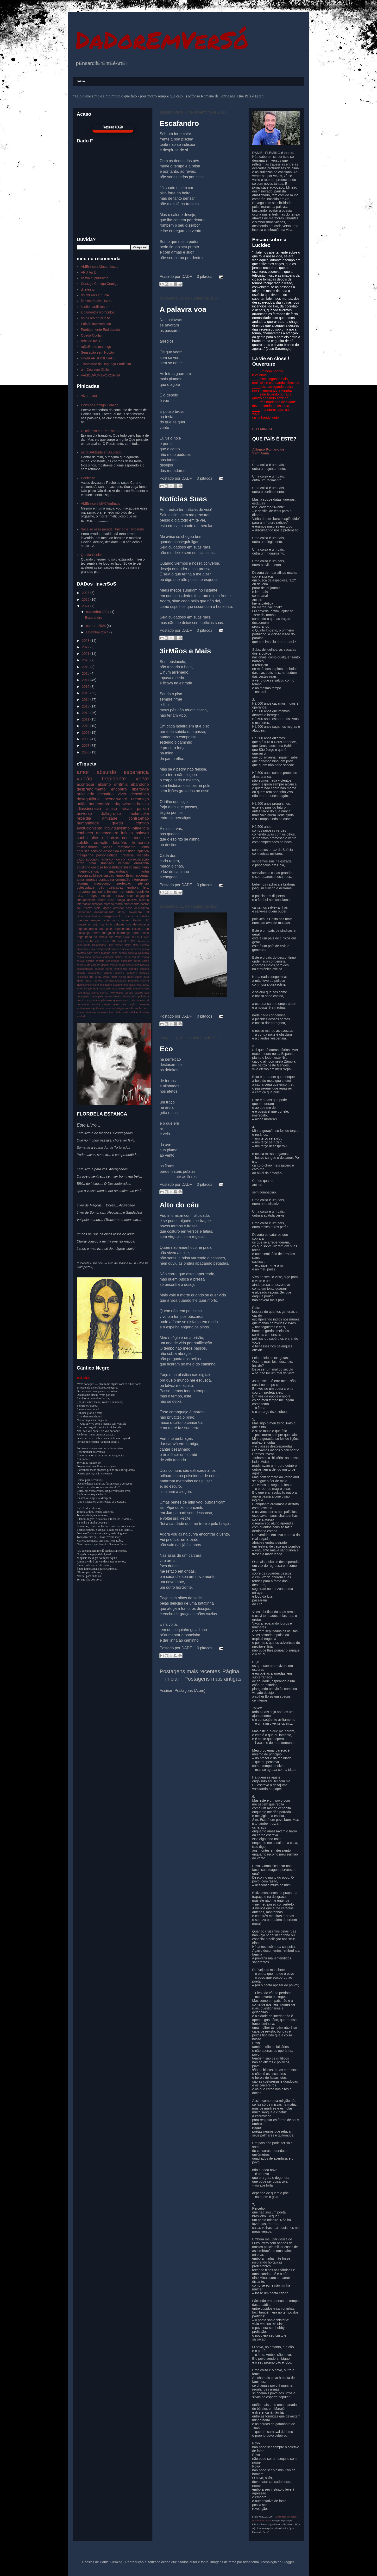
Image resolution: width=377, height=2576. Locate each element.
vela (125, 1012)
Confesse (88, 478)
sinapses (107, 863)
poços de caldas (137, 916)
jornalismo (132, 984)
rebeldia (84, 818)
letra (95, 988)
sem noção (128, 1004)
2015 (86, 693)
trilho (119, 1012)
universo (84, 813)
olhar (92, 863)
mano (114, 988)
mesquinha (85, 855)
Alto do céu (179, 1205)
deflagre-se (111, 813)
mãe (79, 992)
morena (109, 904)
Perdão (138, 920)
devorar (99, 968)
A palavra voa (183, 309)
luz (121, 916)
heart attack (134, 976)
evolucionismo (89, 828)
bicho (97, 952)
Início (81, 81)
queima (117, 1000)
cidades (119, 924)
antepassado (103, 949)
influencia (140, 828)
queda (117, 823)
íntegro (92, 896)
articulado (85, 794)
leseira (112, 891)
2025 (86, 599)
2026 (86, 593)
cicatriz (90, 960)
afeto (135, 945)
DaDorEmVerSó (162, 39)
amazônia (141, 863)
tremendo (140, 842)
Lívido (106, 941)
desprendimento (91, 789)
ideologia (120, 980)
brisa (114, 952)
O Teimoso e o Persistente (100, 431)
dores (109, 968)
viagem (126, 920)
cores (145, 960)
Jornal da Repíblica (89, 941)
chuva (80, 960)
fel (147, 912)
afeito (128, 945)
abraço (119, 945)
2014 (86, 699)
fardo (80, 863)
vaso (118, 937)
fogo (80, 929)
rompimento (126, 847)
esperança (136, 772)
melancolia (139, 813)
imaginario (141, 867)
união (82, 804)
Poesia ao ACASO (113, 127)
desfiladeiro (142, 964)
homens (96, 804)
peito (87, 996)
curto (87, 964)
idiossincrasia (89, 808)
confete (100, 960)
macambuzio (118, 871)
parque (129, 992)
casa (129, 908)
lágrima (82, 883)
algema (144, 945)
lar (140, 984)
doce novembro (130, 912)
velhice (133, 1012)
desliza (132, 900)
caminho (106, 924)
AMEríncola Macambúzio (100, 266)
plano (134, 996)
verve (142, 779)
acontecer (85, 784)
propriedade (93, 1000)
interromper (140, 879)
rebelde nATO (91, 341)
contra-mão (138, 818)
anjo (96, 924)
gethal (106, 976)
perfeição (124, 883)
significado (97, 1008)
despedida (111, 851)
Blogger (288, 2562)
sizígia (120, 1008)
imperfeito (133, 980)
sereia (103, 937)
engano (144, 968)
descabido (140, 794)
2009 (86, 732)
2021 (86, 654)
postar (144, 904)
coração (101, 842)
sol (79, 908)
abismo (104, 784)
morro (119, 904)
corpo (80, 964)
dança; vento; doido (113, 964)
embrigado (120, 968)
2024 (86, 606)
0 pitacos (204, 276)
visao (127, 808)
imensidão (128, 851)
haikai (122, 976)
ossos (119, 992)
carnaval (97, 957)
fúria (102, 929)
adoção (91, 859)
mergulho (108, 933)
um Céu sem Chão (95, 369)
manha (143, 871)
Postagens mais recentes (190, 1671)
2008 (86, 739)
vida (109, 804)
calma (80, 957)
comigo (114, 859)
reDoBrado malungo (96, 347)
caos (88, 957)
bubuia (123, 952)
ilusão (127, 867)
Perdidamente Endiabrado (100, 330)
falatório (120, 842)
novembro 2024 (98, 612)
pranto (80, 1000)
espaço (108, 972)
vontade (81, 1016)
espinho (119, 972)
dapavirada (125, 804)
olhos (145, 933)
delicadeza (141, 908)
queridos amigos (88, 920)
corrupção (122, 879)
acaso (111, 808)
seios (116, 1004)
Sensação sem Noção (97, 352)
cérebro (96, 964)
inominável (83, 984)
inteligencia (109, 916)
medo (129, 988)
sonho (138, 1008)
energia (133, 968)
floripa (96, 916)
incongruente (115, 799)
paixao (143, 808)
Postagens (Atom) (190, 1691)
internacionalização (90, 904)
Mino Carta (84, 945)
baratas (81, 952)
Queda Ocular (91, 335)
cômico (126, 859)
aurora (133, 949)
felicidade (82, 976)
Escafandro (179, 123)
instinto (94, 984)
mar (122, 891)
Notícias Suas (183, 499)
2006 (86, 752)
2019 (86, 667)
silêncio (143, 883)
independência (88, 871)
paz (147, 992)
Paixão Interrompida (96, 324)
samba (96, 1004)
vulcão (84, 779)
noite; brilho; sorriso (95, 992)
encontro (119, 789)
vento (145, 847)
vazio (81, 859)
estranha (131, 972)
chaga (145, 957)
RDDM (119, 896)
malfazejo (83, 933)
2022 (86, 647)
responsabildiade (89, 875)
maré (122, 988)
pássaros (106, 1000)
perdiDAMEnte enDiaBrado (101, 452)
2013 (86, 706)
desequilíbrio (88, 799)
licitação (137, 929)
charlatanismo (86, 900)
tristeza (88, 908)
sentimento (83, 1008)
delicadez (116, 887)
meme (96, 933)
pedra (80, 996)
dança (121, 900)
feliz (146, 887)
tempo (120, 875)
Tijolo (110, 945)
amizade (109, 818)
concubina (106, 879)
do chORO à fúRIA (95, 295)
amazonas (84, 924)
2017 (86, 680)
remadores (83, 1004)
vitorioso (144, 1012)
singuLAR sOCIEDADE (98, 358)
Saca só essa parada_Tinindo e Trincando (112, 529)
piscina (126, 996)
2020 (86, 660)
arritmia (121, 784)
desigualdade (85, 968)
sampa (106, 1004)
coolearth (126, 960)
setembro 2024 (97, 632)
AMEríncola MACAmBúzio (100, 503)
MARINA (117, 941)
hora (146, 976)
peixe (94, 996)
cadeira (132, 952)
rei (147, 1000)
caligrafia (143, 952)
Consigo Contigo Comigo (100, 284)
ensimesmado (87, 847)
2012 (86, 713)
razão (106, 920)
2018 (86, 673)
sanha (82, 837)
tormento (102, 1012)
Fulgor (145, 937)
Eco (166, 1049)
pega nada (84, 937)
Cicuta (136, 937)
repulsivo (142, 891)
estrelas (144, 972)
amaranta (82, 949)
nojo (112, 992)
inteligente (106, 984)
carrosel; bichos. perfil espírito (121, 957)
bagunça (143, 949)
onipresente (131, 904)
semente (143, 1004)
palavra (142, 833)
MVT (134, 941)
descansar (84, 912)
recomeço (140, 799)
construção (112, 960)
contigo (142, 823)
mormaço (123, 933)
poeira (107, 847)
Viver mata (89, 396)
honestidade (113, 867)
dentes (130, 964)
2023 (86, 641)
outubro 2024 (96, 626)
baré (89, 952)
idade (80, 980)
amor (83, 772)
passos (139, 992)
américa (91, 879)
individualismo (117, 828)
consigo (96, 851)
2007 (86, 745)
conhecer (85, 833)
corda (137, 960)
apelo (115, 949)
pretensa (127, 855)
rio (95, 937)
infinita (145, 980)
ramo (126, 1000)
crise (111, 900)
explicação (141, 859)
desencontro (107, 833)
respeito (143, 855)
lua (147, 929)
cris (128, 924)
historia (144, 900)
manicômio (102, 883)
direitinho (88, 289)
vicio (97, 908)
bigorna (105, 952)
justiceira (99, 891)
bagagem (142, 896)
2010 (86, 726)
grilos (109, 929)
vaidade (124, 863)
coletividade (85, 887)
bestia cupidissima (94, 278)
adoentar (142, 875)
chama (103, 859)
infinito (127, 833)
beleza (143, 804)
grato (114, 976)
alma (80, 879)
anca (92, 949)
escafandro (94, 972)
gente (97, 976)
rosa (80, 896)
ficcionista (83, 916)
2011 (86, 719)
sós (111, 937)
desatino (105, 794)
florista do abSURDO (97, 301)
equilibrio (83, 867)
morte (135, 933)
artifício (124, 949)
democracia (141, 924)
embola (132, 887)
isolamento (119, 984)
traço (112, 1012)
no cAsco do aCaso (95, 318)
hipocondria (123, 929)
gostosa (97, 867)
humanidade (88, 823)
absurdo (106, 772)
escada (81, 972)
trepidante (114, 779)
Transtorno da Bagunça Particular (106, 364)
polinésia (143, 996)
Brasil (130, 875)
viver (122, 794)
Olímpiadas (99, 945)
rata (133, 1000)
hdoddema (251, 2562)
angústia (83, 851)
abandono (140, 784)
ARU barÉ (88, 272)
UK (147, 920)
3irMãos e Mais (185, 651)
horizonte (84, 891)
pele (100, 996)
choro (102, 900)
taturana (91, 1012)
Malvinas (143, 941)
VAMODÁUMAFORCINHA (100, 375)
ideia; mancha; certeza (99, 980)
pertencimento (112, 996)
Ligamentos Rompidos (97, 312)
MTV (127, 941)
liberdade (140, 789)
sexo (115, 920)
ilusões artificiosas (94, 307)
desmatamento (104, 912)
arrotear (118, 908)
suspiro (108, 875)
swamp (81, 1012)
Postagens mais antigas (212, 1679)
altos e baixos (105, 837)
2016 (86, 687)
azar (130, 896)
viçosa (107, 908)
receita (141, 1000)
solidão (129, 1008)
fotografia (90, 929)
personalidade (107, 855)
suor (146, 1008)
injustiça (143, 851)
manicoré (104, 988)
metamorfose (141, 988)
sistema (110, 1008)
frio (91, 976)
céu (101, 887)
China (126, 937)
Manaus (106, 896)
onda (130, 891)
